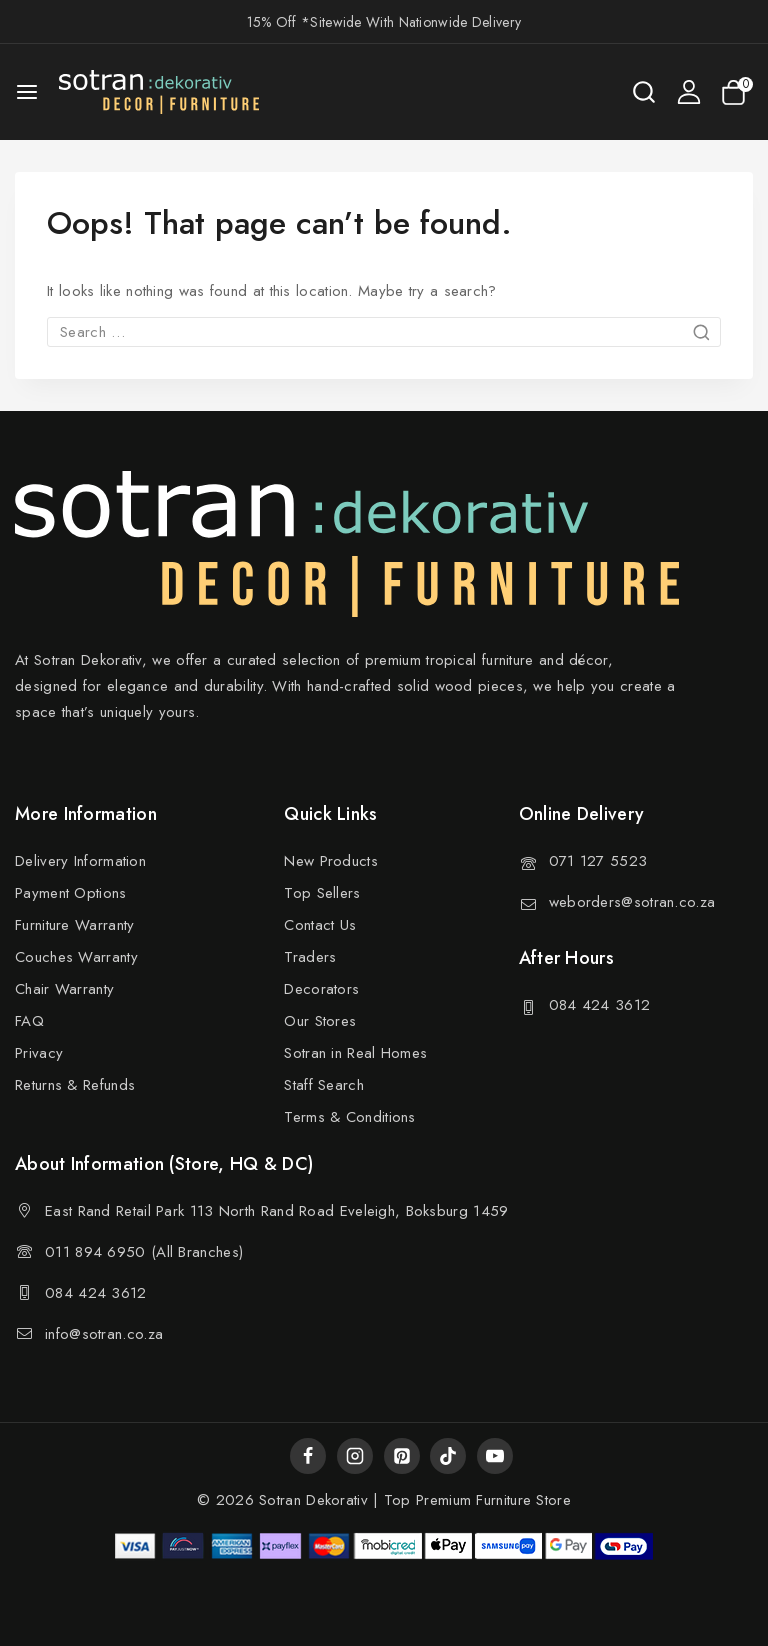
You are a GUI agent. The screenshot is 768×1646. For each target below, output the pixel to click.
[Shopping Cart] (737, 92)
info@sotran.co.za (104, 1334)
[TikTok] (448, 1456)
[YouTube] (495, 1456)
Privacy (39, 1053)
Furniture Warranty (74, 925)
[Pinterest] (402, 1456)
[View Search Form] (644, 92)
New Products (331, 861)
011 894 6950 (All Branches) (144, 1252)
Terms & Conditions (349, 1117)
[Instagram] (355, 1456)
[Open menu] (27, 92)
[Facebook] (308, 1456)
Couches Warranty (76, 957)
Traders (310, 957)
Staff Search (324, 1085)
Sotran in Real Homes (355, 1053)
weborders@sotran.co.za (632, 902)
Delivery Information (80, 861)
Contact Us (320, 925)
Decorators (321, 989)
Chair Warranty (64, 989)
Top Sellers (322, 893)
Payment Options (71, 893)
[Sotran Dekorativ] (159, 92)
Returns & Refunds (75, 1085)
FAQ (29, 1021)
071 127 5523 (598, 861)
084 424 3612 (600, 1005)
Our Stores (320, 1021)
